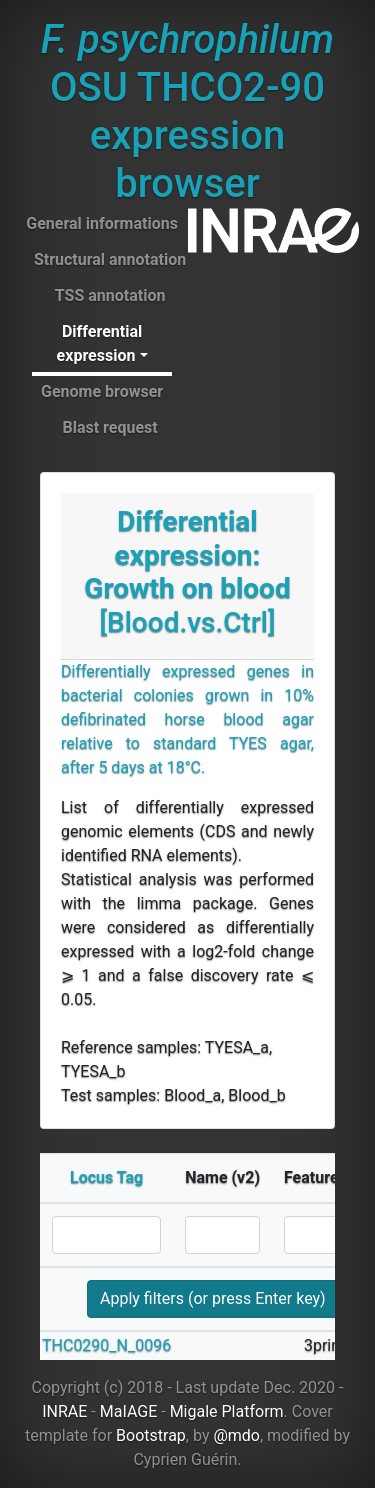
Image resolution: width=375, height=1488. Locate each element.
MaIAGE (129, 1411)
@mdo (236, 1435)
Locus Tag (106, 1177)
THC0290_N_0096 (106, 1345)
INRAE (64, 1411)
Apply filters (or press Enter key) (213, 1298)
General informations (102, 223)
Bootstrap (151, 1435)
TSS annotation (110, 295)
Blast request (109, 427)
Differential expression (100, 343)
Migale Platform (227, 1411)
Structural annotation (110, 259)
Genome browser (102, 391)
